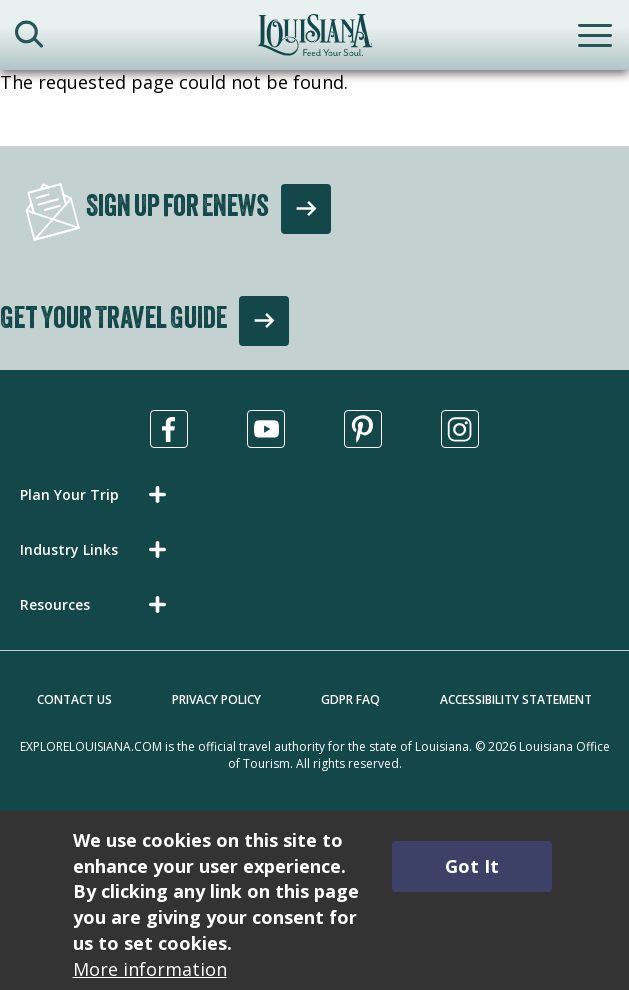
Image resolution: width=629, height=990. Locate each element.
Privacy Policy (216, 699)
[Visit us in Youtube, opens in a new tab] (266, 429)
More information (150, 969)
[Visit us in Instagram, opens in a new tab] (460, 429)
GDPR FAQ (350, 699)
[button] (97, 494)
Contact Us (74, 699)
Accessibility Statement (516, 699)
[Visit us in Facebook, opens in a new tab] (169, 429)
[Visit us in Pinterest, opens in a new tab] (363, 429)
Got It (472, 866)
